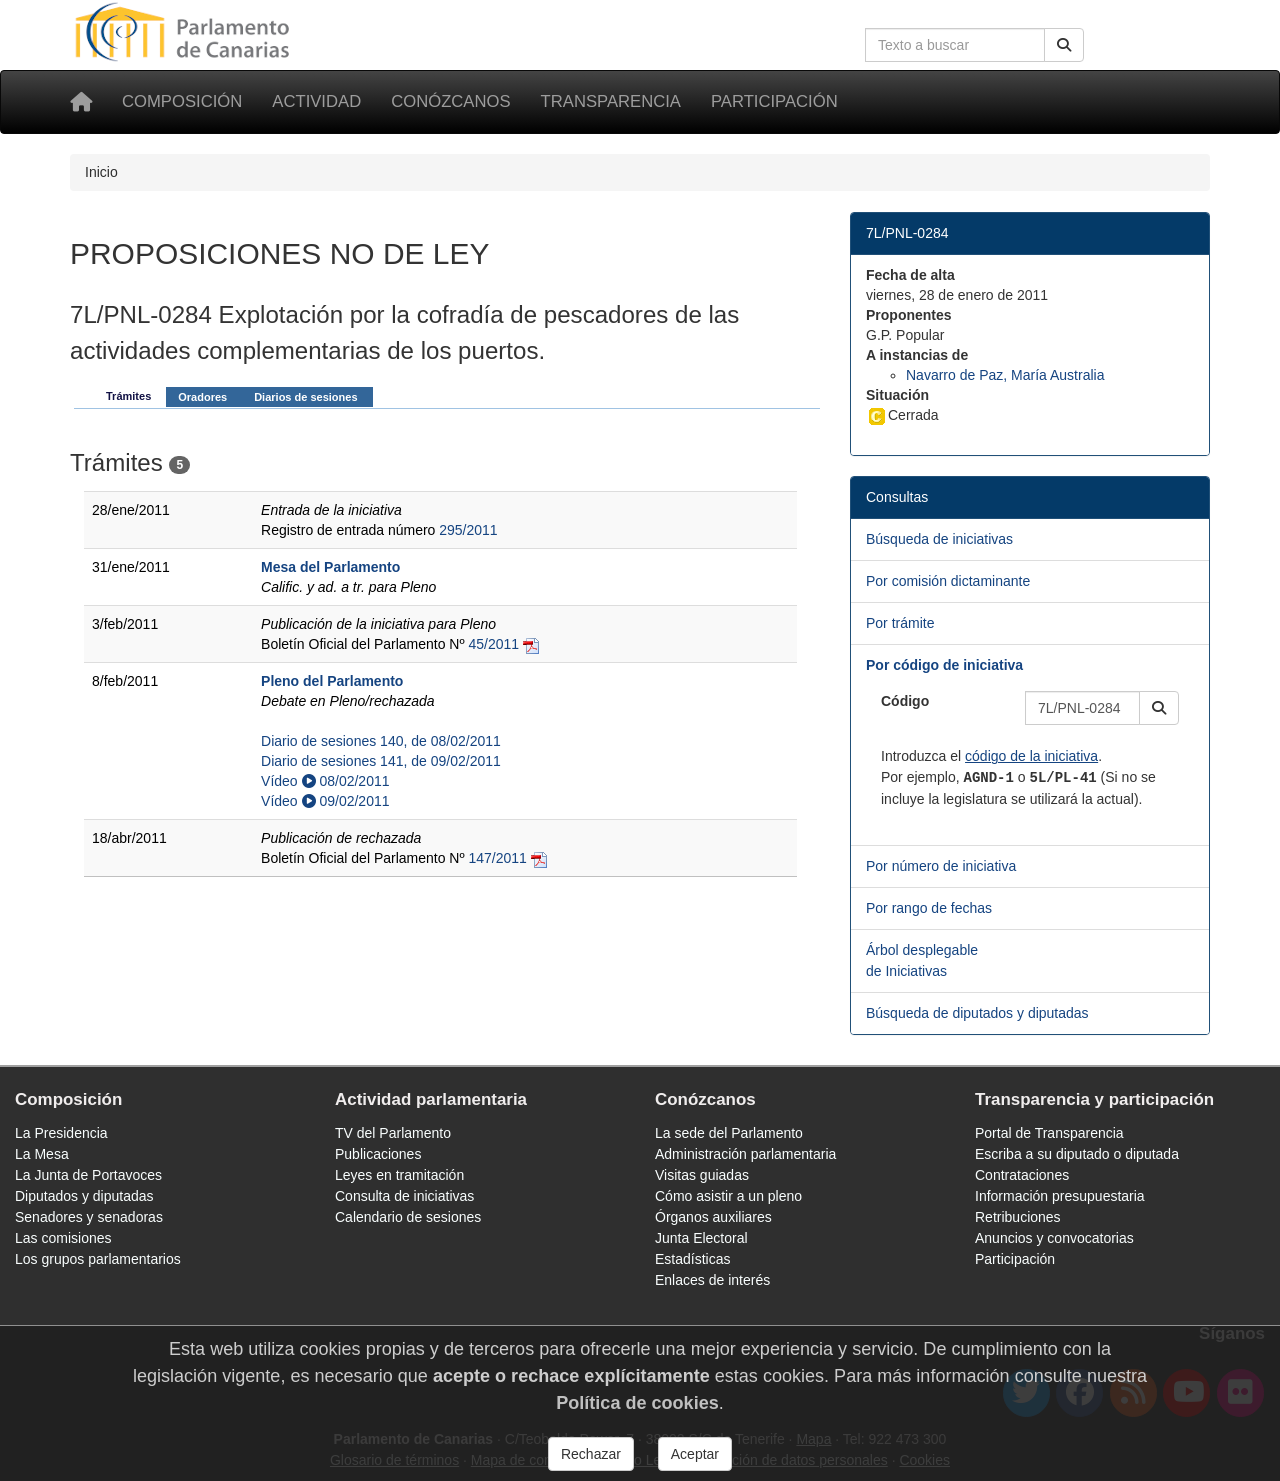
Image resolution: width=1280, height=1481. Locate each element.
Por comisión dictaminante (948, 581)
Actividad (316, 101)
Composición (182, 101)
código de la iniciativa (1031, 756)
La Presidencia (61, 1133)
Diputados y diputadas (84, 1196)
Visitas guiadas (702, 1175)
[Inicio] (81, 102)
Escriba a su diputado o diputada (1077, 1154)
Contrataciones (1022, 1175)
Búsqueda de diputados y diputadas (977, 1013)
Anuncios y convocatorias (1054, 1238)
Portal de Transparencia (1049, 1133)
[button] (1159, 708)
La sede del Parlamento (729, 1133)
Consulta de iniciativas (404, 1196)
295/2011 (468, 530)
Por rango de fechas (929, 908)
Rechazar (591, 1454)
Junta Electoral (701, 1238)
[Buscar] (1064, 45)
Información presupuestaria (1060, 1196)
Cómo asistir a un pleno (728, 1196)
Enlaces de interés (712, 1280)
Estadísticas (692, 1259)
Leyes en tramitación (399, 1175)
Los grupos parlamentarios (98, 1259)
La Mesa (42, 1154)
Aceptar (695, 1454)
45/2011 (493, 644)
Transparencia (611, 101)
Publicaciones (378, 1154)
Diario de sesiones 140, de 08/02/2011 (381, 741)
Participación (774, 101)
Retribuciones (1018, 1217)
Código (905, 701)
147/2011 (497, 858)
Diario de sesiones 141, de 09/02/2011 (381, 761)
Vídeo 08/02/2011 (325, 781)
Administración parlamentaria (745, 1154)
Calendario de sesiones (408, 1217)
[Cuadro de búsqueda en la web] (955, 45)
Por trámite (900, 623)
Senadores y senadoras (89, 1217)
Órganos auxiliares (713, 1217)
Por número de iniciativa (941, 866)
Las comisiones (63, 1238)
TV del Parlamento (393, 1133)
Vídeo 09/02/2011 (325, 801)
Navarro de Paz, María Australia (1005, 375)
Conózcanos (450, 101)
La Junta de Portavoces (88, 1175)
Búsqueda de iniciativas (939, 539)
